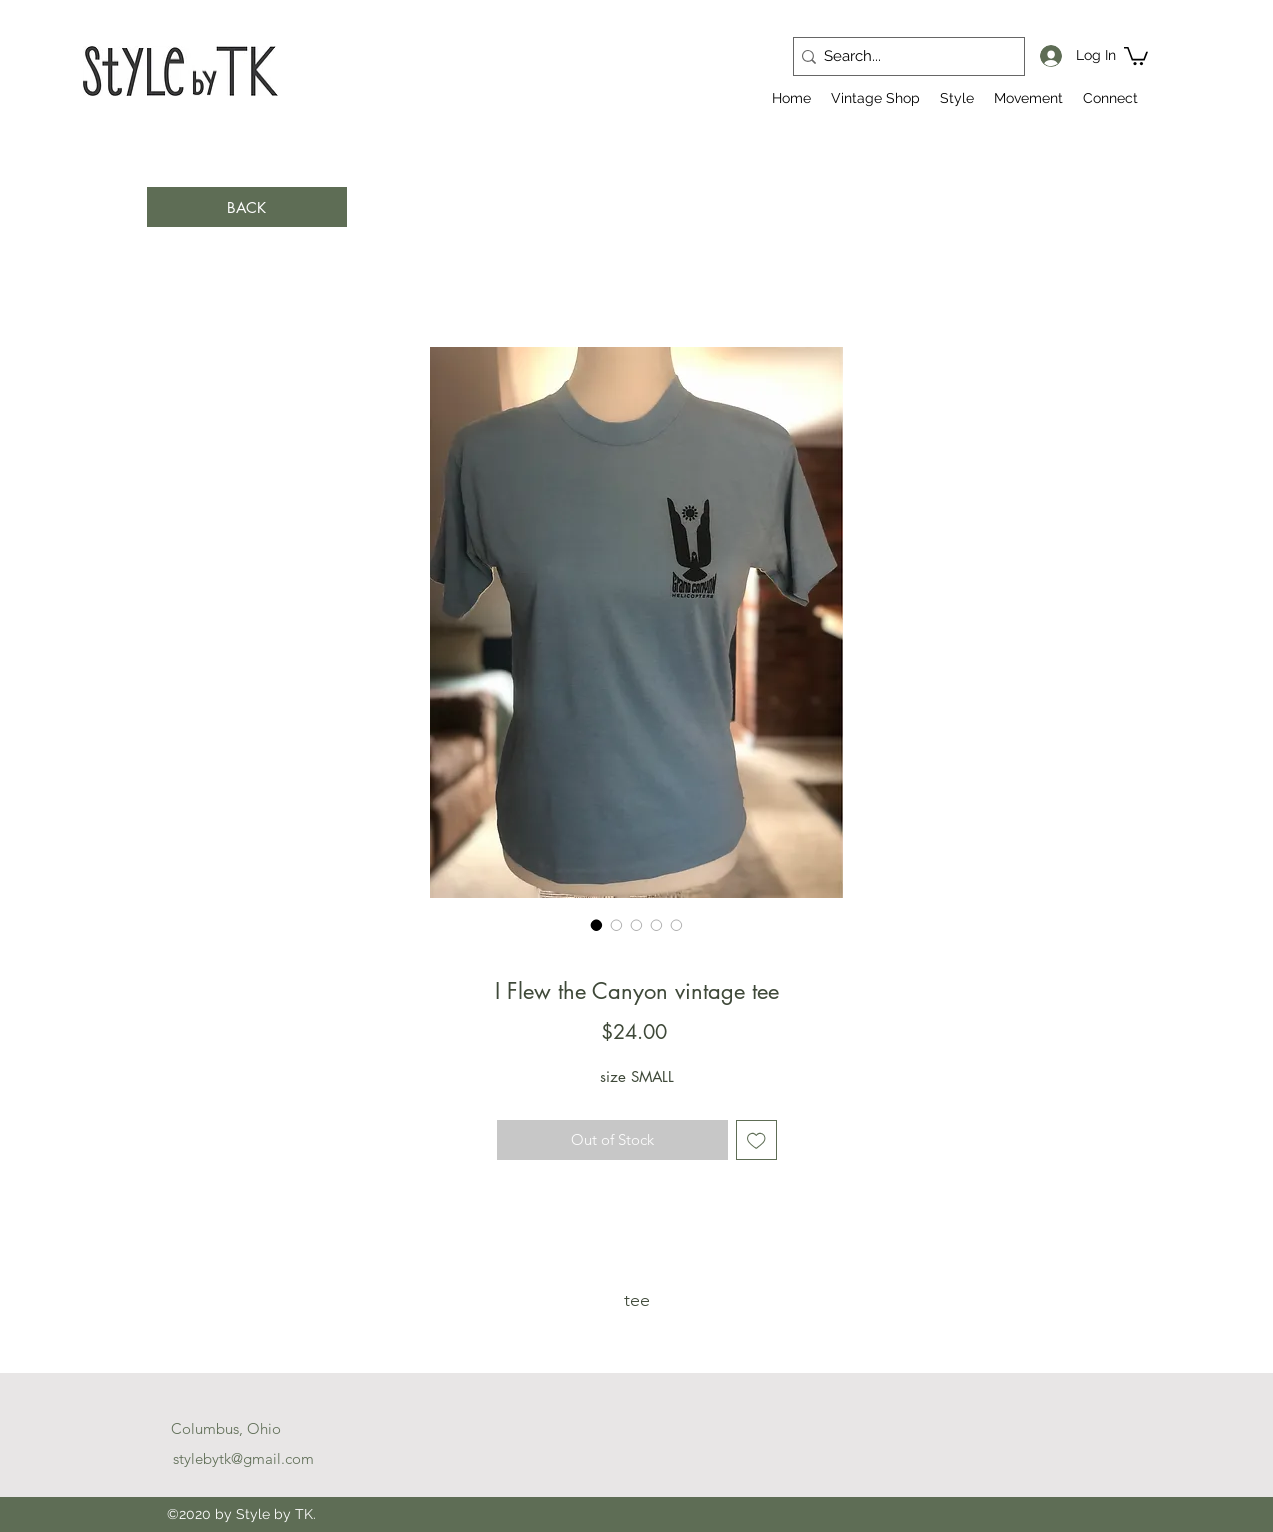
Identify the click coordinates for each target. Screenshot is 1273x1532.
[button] (1136, 55)
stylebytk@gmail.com (243, 1458)
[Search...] (903, 56)
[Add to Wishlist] (756, 1140)
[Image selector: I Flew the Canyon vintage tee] (597, 925)
